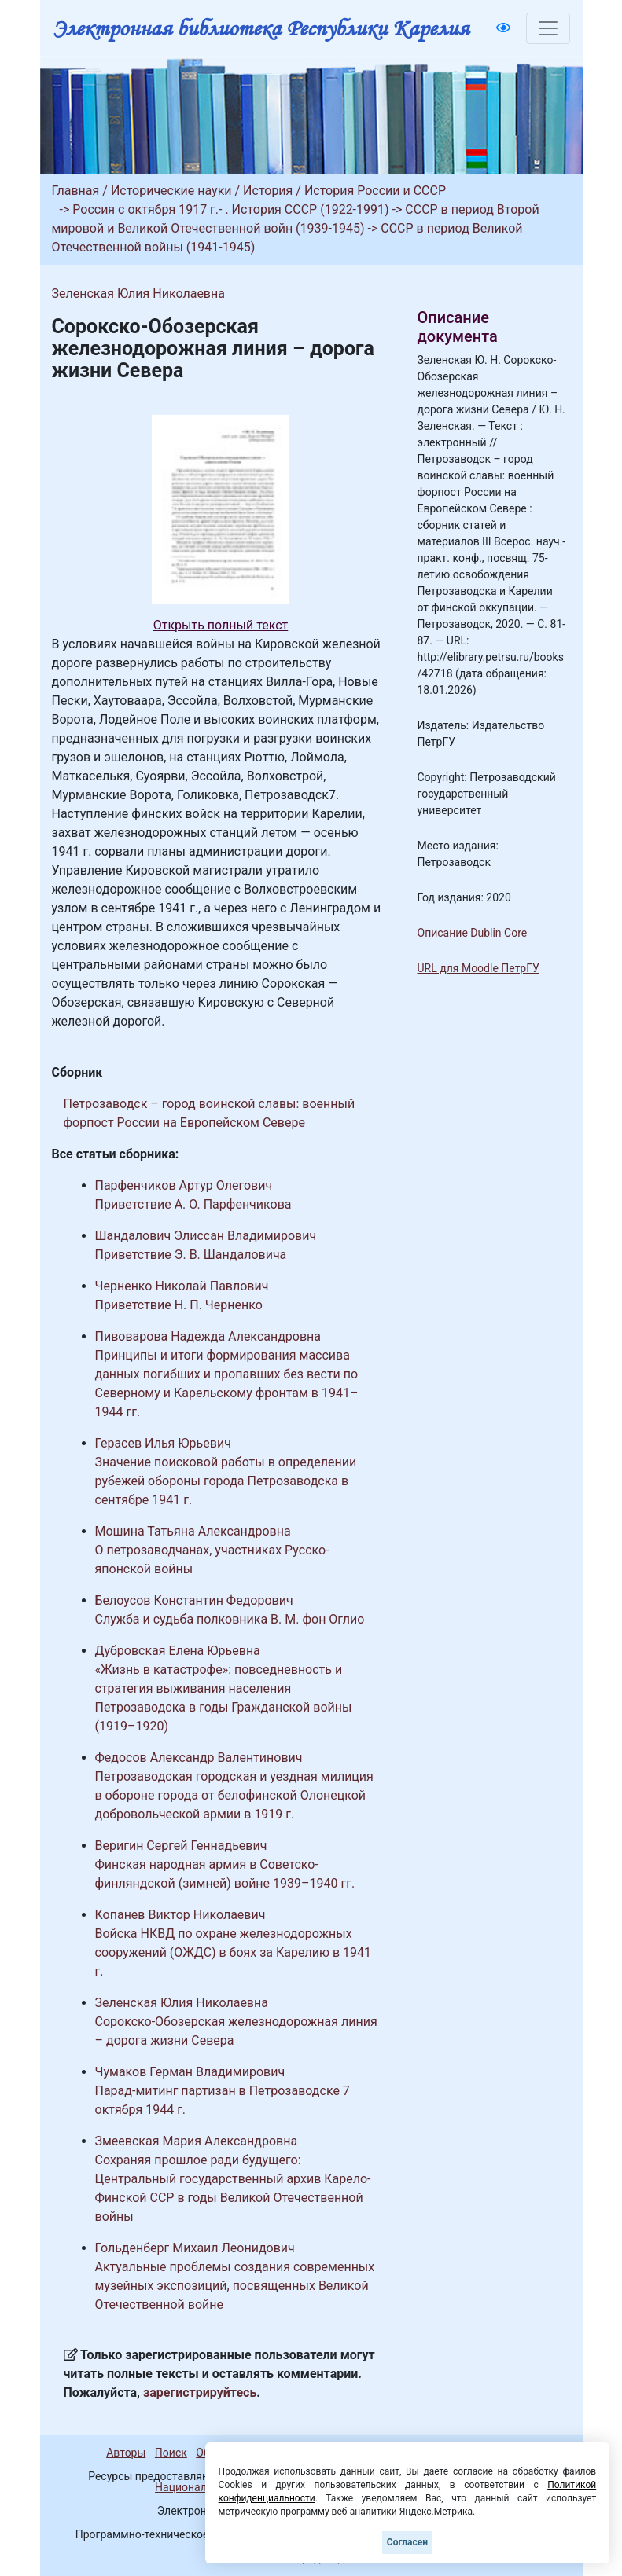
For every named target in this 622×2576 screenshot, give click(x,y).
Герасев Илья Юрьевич (163, 1443)
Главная (76, 190)
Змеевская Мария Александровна (196, 2141)
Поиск (171, 2452)
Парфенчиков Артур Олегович (184, 1185)
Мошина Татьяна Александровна (193, 1531)
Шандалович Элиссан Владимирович (206, 1235)
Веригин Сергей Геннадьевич (181, 1845)
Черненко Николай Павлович (182, 1286)
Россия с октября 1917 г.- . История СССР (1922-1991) (230, 209)
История (268, 190)
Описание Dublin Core (473, 933)
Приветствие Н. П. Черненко (179, 1304)
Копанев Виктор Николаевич (180, 1914)
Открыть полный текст (221, 625)
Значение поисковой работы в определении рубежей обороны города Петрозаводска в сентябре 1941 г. (226, 1481)
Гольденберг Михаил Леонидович (195, 2247)
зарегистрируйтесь (199, 2392)
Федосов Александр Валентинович (199, 1757)
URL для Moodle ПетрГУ (478, 968)
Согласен (407, 2542)
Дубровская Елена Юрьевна (177, 1650)
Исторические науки (171, 190)
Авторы (125, 2452)
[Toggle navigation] (548, 28)
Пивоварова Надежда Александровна (208, 1336)
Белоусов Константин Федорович (194, 1600)
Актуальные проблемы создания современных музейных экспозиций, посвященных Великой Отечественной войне (235, 2285)
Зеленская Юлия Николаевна (138, 293)
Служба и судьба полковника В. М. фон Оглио (230, 1619)
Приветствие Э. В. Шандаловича (191, 1254)
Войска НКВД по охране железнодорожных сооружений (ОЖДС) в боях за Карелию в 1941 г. (233, 1952)
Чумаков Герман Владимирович (190, 2071)
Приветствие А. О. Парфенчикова (193, 1204)
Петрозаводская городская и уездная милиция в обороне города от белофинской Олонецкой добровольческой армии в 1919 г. (234, 1795)
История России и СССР (375, 190)
